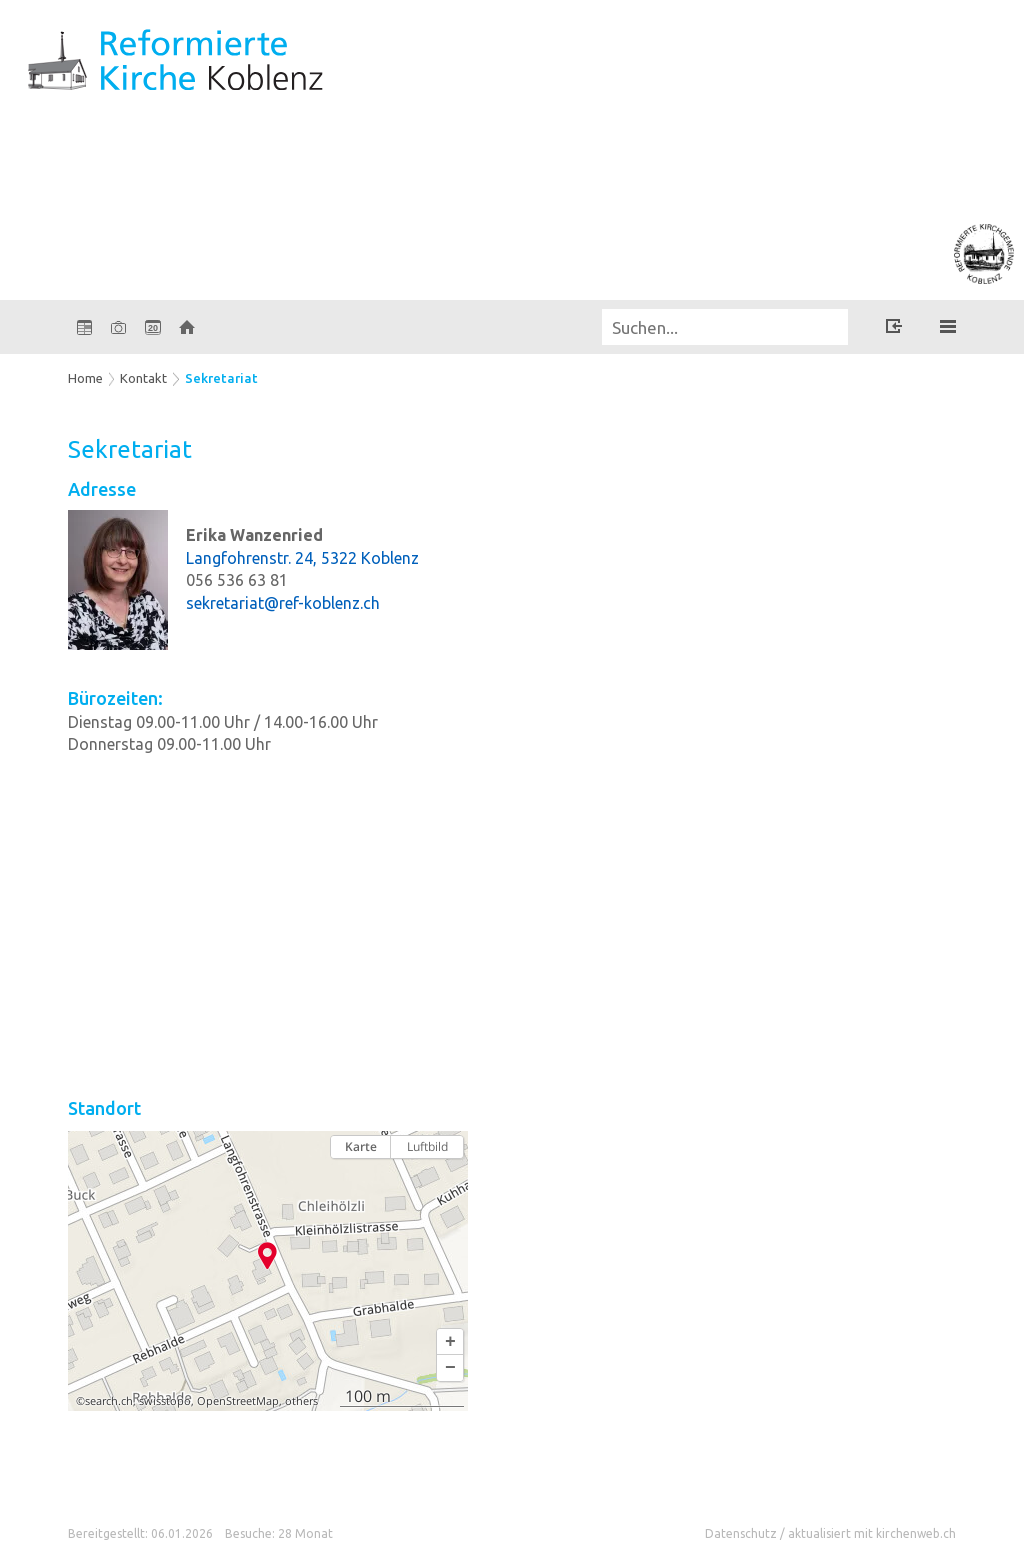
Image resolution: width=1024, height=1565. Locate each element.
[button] (450, 1342)
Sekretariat (221, 378)
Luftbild (427, 1146)
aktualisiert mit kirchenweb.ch (872, 1533)
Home (85, 378)
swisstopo (165, 1401)
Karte (361, 1146)
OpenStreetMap (238, 1401)
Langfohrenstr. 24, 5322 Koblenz (302, 558)
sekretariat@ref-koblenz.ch (283, 603)
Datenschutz (741, 1533)
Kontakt (143, 378)
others (301, 1401)
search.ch (109, 1401)
